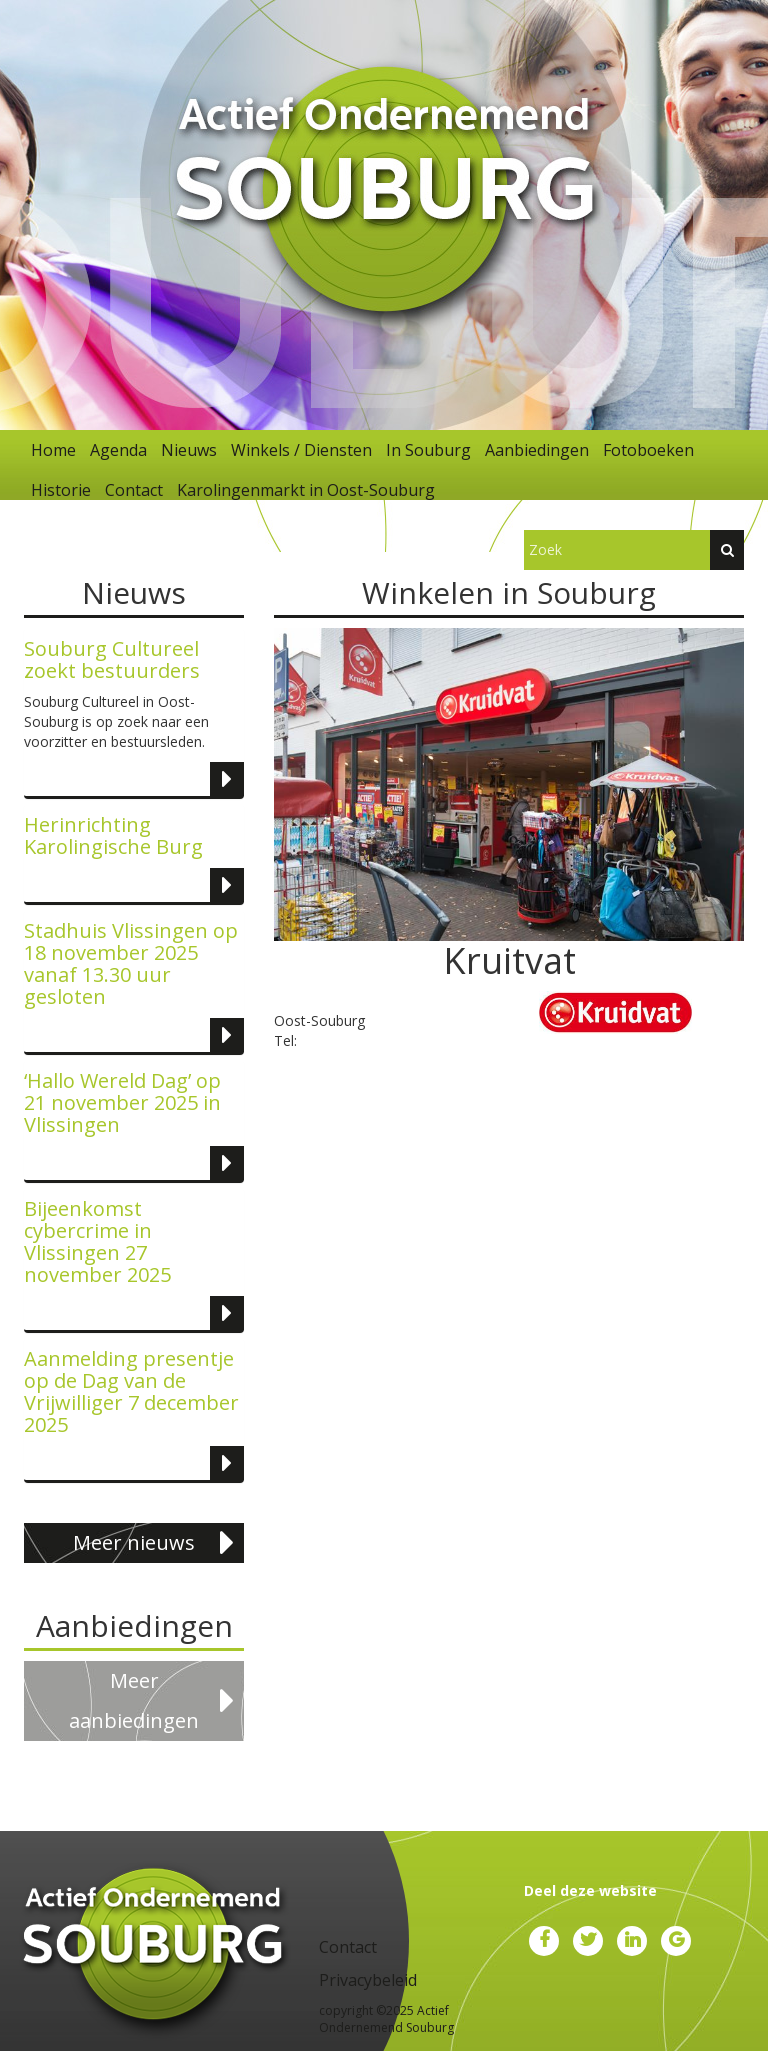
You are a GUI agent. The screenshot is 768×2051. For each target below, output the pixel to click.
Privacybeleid (368, 1980)
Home (53, 450)
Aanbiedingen (537, 450)
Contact (134, 490)
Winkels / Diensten (301, 450)
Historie (61, 490)
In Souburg (428, 450)
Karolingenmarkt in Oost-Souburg (306, 490)
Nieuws (189, 450)
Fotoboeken (648, 450)
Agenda (118, 450)
